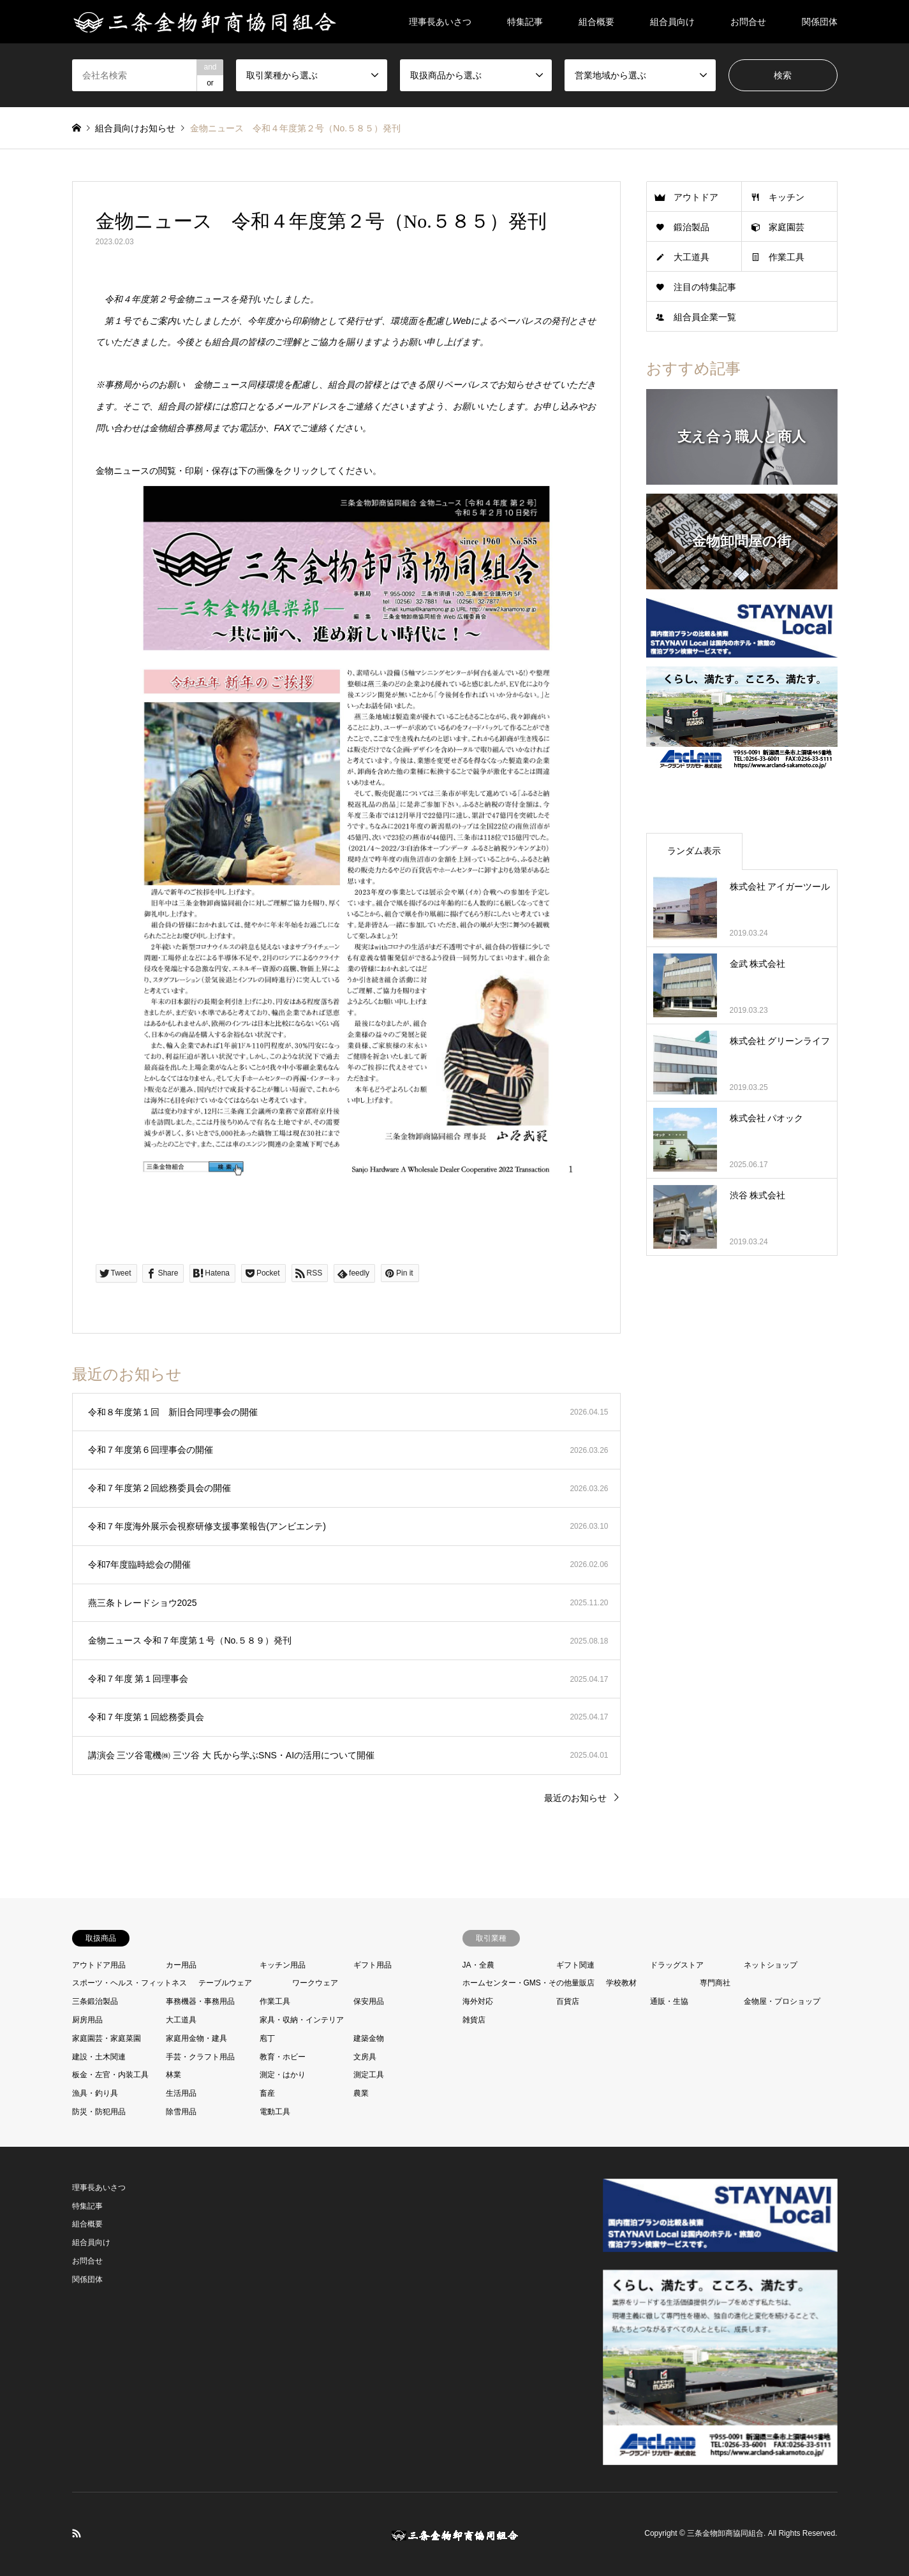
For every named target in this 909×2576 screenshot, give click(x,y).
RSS (76, 2533)
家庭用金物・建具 (196, 2038)
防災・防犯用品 (99, 2111)
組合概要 (596, 22)
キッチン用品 (283, 1965)
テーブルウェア (225, 1982)
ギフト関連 (575, 1965)
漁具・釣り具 (95, 2093)
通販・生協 (669, 2001)
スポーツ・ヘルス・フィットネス (129, 1982)
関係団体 (820, 22)
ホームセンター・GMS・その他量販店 (528, 1982)
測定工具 (368, 2074)
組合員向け (672, 22)
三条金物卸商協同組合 (725, 2533)
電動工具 (275, 2111)
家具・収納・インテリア (302, 2019)
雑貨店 (473, 2019)
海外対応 (477, 2001)
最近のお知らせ (575, 1798)
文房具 (364, 2056)
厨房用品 (87, 2019)
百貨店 (567, 2001)
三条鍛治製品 (95, 2001)
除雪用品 (181, 2111)
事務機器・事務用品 (200, 2001)
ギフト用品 (372, 1965)
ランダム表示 (694, 851)
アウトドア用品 (99, 1965)
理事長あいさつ (440, 22)
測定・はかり (283, 2074)
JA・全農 (478, 1965)
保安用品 (368, 2001)
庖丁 (267, 2038)
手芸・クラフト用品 (200, 2056)
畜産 (267, 2093)
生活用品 (181, 2093)
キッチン (786, 197)
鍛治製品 (691, 227)
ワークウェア (315, 1982)
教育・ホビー (283, 2056)
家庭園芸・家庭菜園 (106, 2038)
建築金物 (368, 2038)
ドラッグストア (677, 1965)
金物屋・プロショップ (782, 2001)
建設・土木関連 (99, 2056)
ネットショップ (770, 1965)
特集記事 (525, 22)
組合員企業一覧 (705, 317)
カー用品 (181, 1965)
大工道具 (691, 257)
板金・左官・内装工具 (110, 2074)
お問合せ (748, 22)
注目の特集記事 (705, 287)
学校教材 (621, 1982)
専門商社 (715, 1982)
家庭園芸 (786, 227)
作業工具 (786, 257)
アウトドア (696, 197)
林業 (173, 2074)
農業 (361, 2093)
